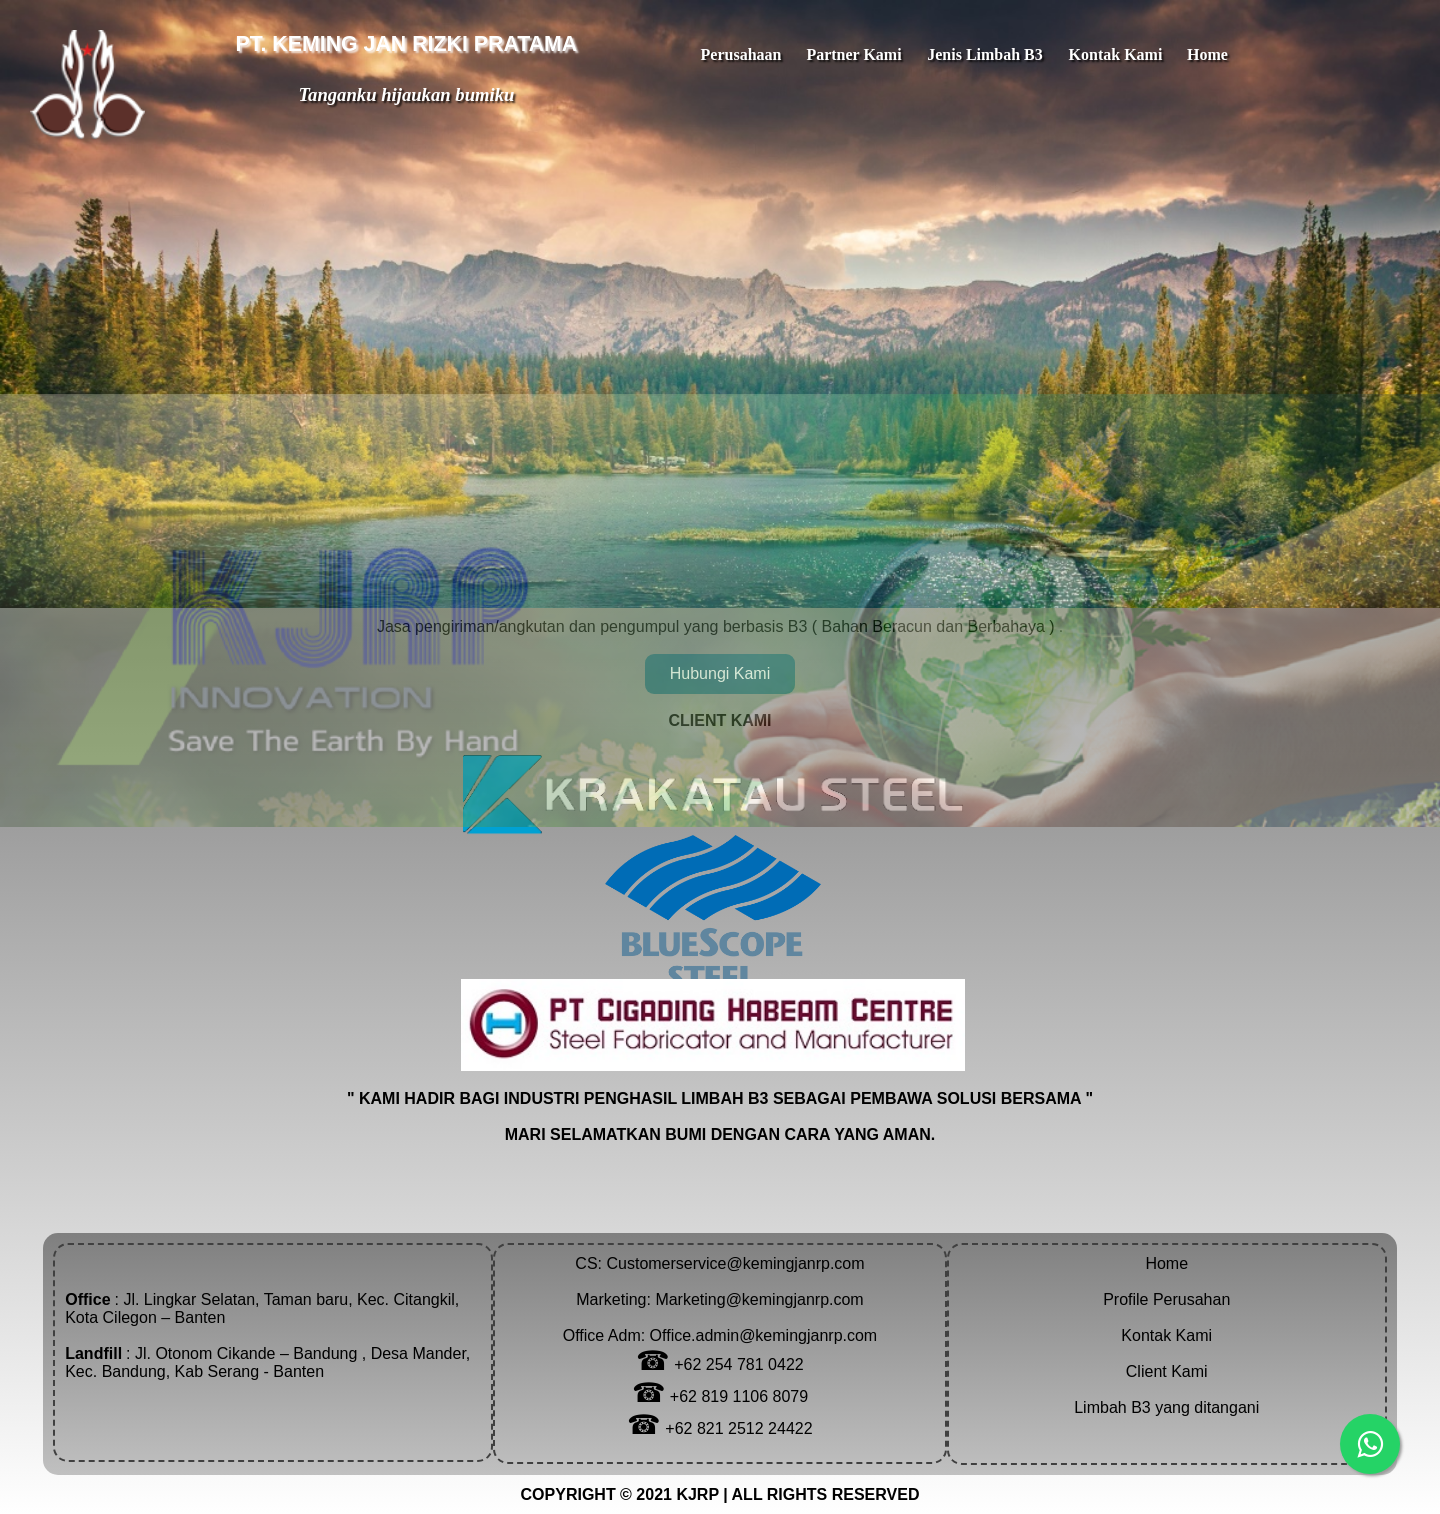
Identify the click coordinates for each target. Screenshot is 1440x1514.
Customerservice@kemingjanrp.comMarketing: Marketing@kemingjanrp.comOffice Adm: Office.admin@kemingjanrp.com (720, 1299)
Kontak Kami (1166, 1335)
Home (1166, 1263)
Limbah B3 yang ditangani (1166, 1407)
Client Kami (1167, 1371)
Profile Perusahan (1166, 1299)
